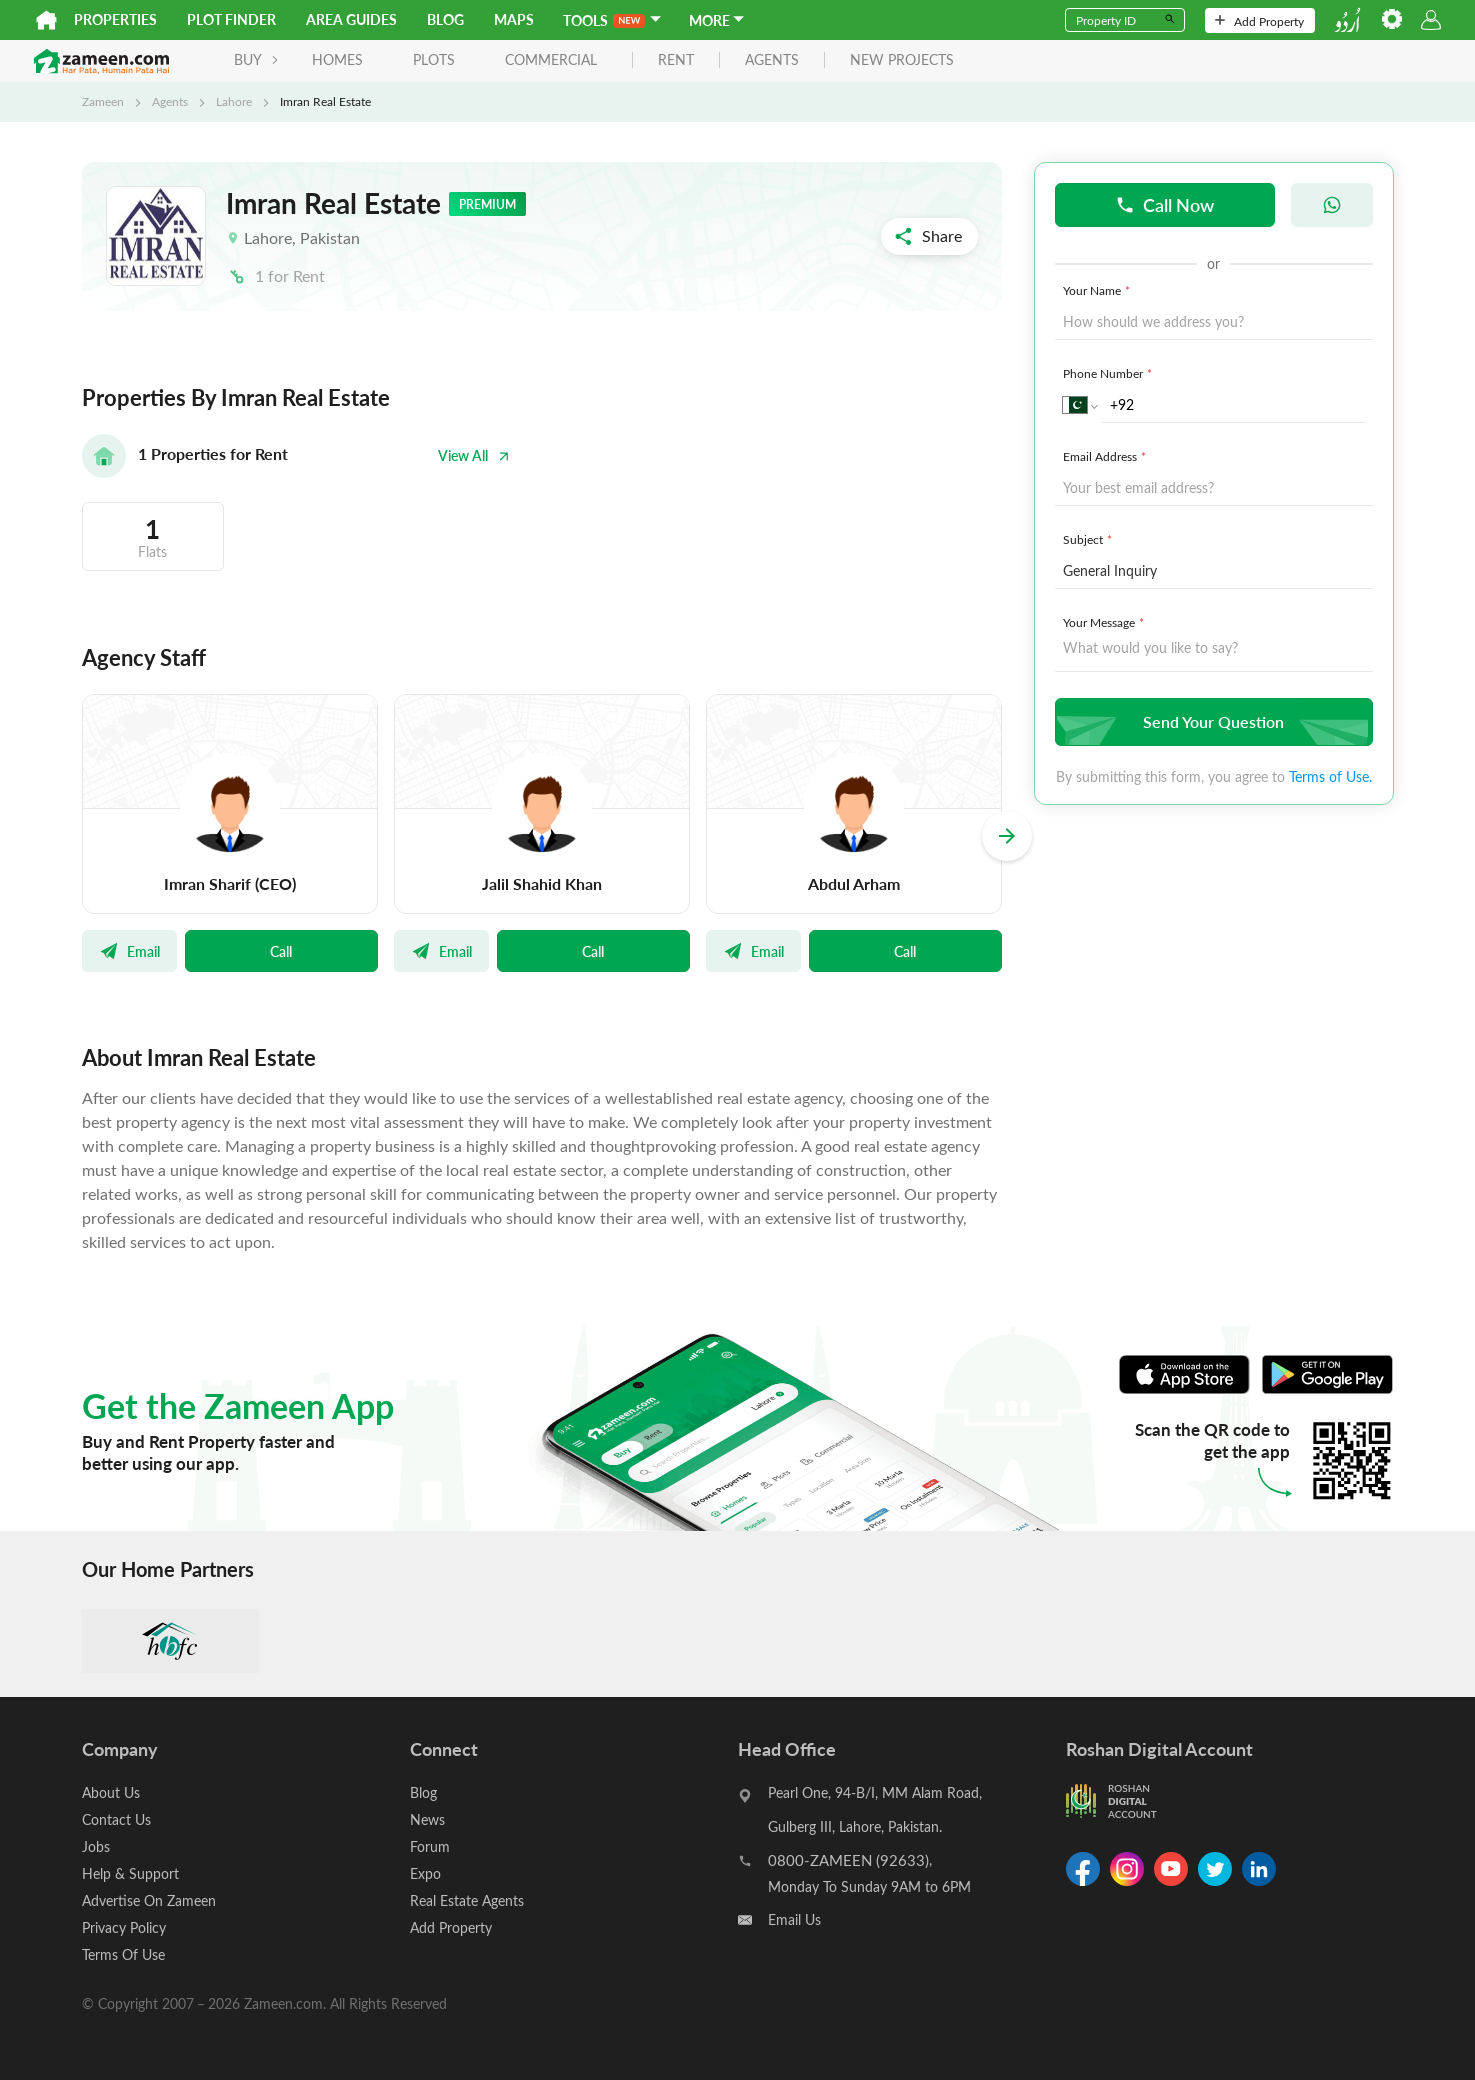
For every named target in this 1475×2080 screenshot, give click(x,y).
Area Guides (351, 19)
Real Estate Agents (467, 1900)
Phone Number (1109, 373)
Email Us (794, 1919)
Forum (430, 1846)
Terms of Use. (1330, 776)
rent (676, 60)
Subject (1089, 539)
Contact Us (116, 1819)
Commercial (551, 59)
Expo (425, 1873)
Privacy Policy (124, 1927)
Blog (445, 19)
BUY (256, 59)
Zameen (103, 101)
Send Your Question (1211, 721)
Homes (337, 59)
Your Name (1098, 290)
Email (129, 951)
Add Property (1259, 21)
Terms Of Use (123, 1954)
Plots (434, 59)
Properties (115, 19)
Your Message (1105, 622)
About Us (111, 1792)
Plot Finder (231, 19)
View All (474, 455)
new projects (902, 60)
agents (772, 60)
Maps (514, 19)
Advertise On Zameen (149, 1900)
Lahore (234, 101)
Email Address (1106, 456)
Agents (170, 101)
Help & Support (130, 1873)
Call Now (1164, 204)
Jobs (96, 1846)
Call (281, 951)
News (427, 1819)
